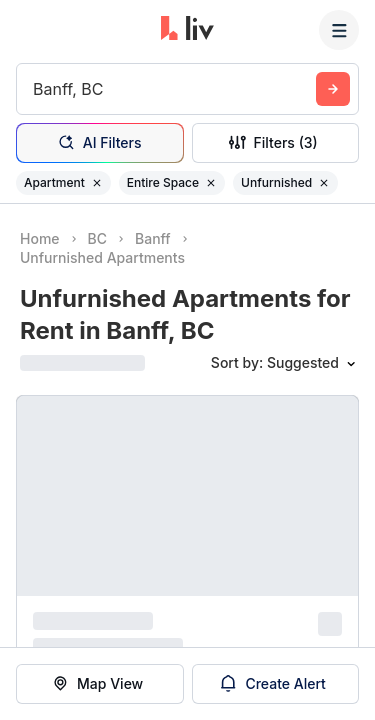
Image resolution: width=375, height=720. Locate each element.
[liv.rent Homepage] (187, 30)
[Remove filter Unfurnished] (324, 183)
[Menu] (339, 30)
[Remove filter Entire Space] (211, 183)
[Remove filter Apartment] (97, 183)
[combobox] (35, 89)
